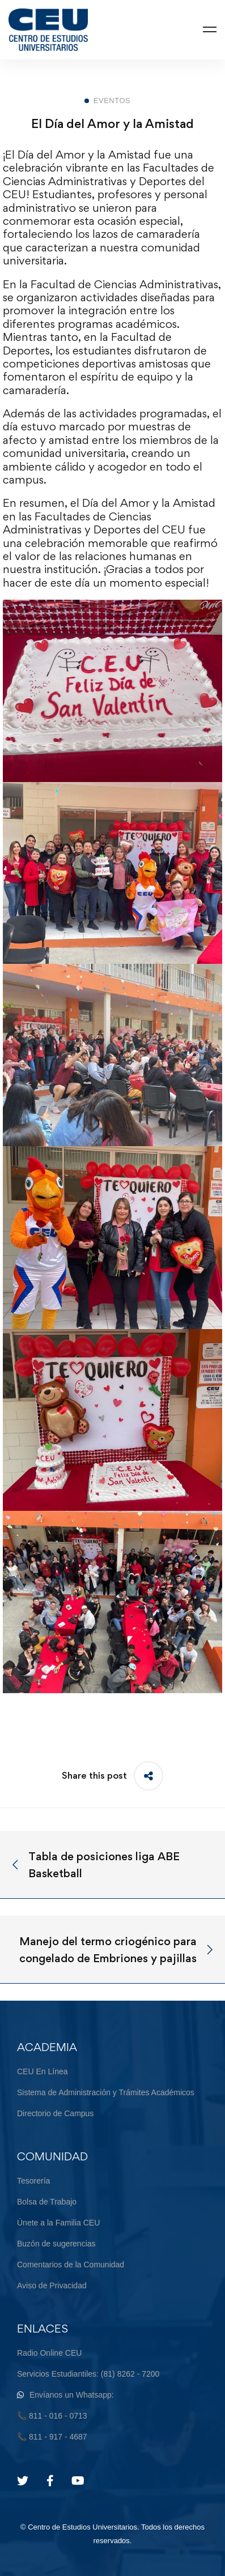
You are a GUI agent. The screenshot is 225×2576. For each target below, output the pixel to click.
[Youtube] (78, 2480)
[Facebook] (50, 2480)
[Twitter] (23, 2480)
